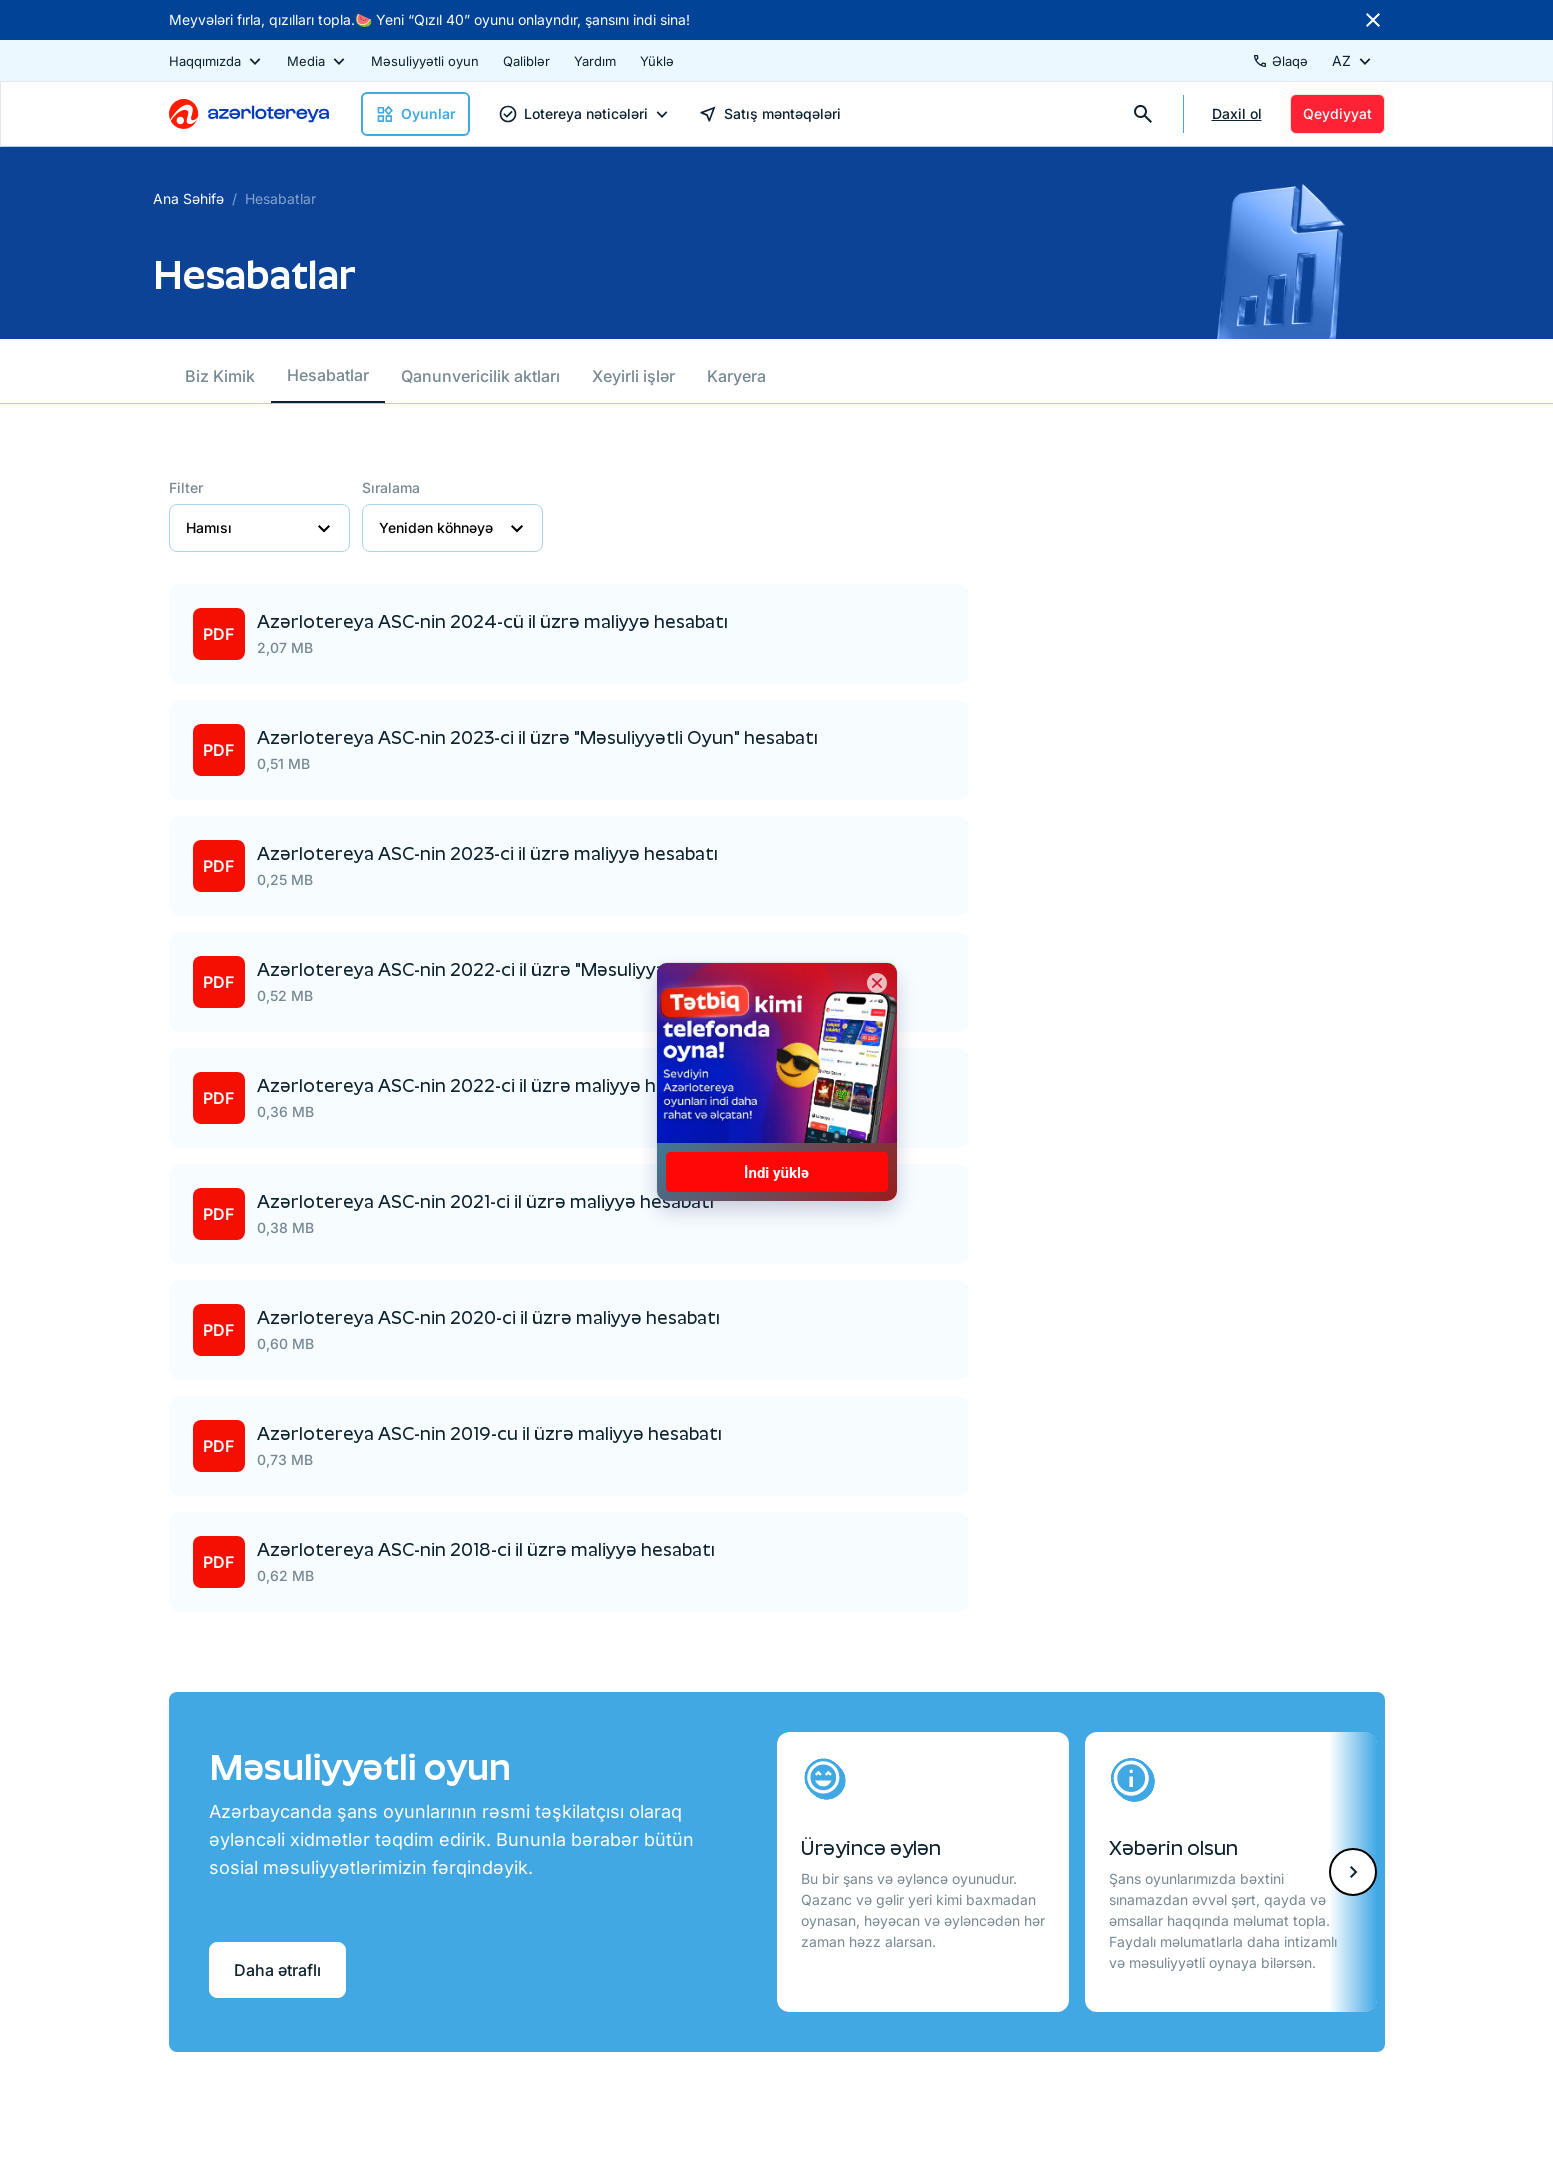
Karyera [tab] (736, 376)
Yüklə (657, 61)
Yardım (595, 61)
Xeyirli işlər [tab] (633, 376)
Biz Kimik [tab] (220, 376)
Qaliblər (526, 61)
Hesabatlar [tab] (328, 375)
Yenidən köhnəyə (452, 528)
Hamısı (259, 528)
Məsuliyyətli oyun (425, 61)
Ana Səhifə (188, 198)
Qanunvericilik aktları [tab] (480, 376)
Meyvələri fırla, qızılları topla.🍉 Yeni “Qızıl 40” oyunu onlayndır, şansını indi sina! (429, 19)
